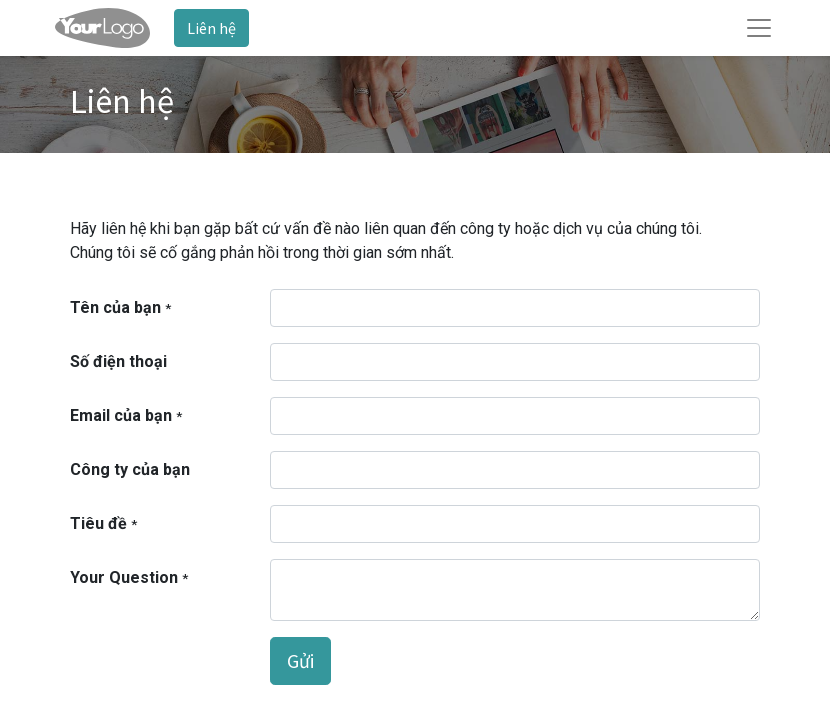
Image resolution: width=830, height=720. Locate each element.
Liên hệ (211, 28)
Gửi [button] (300, 660)
